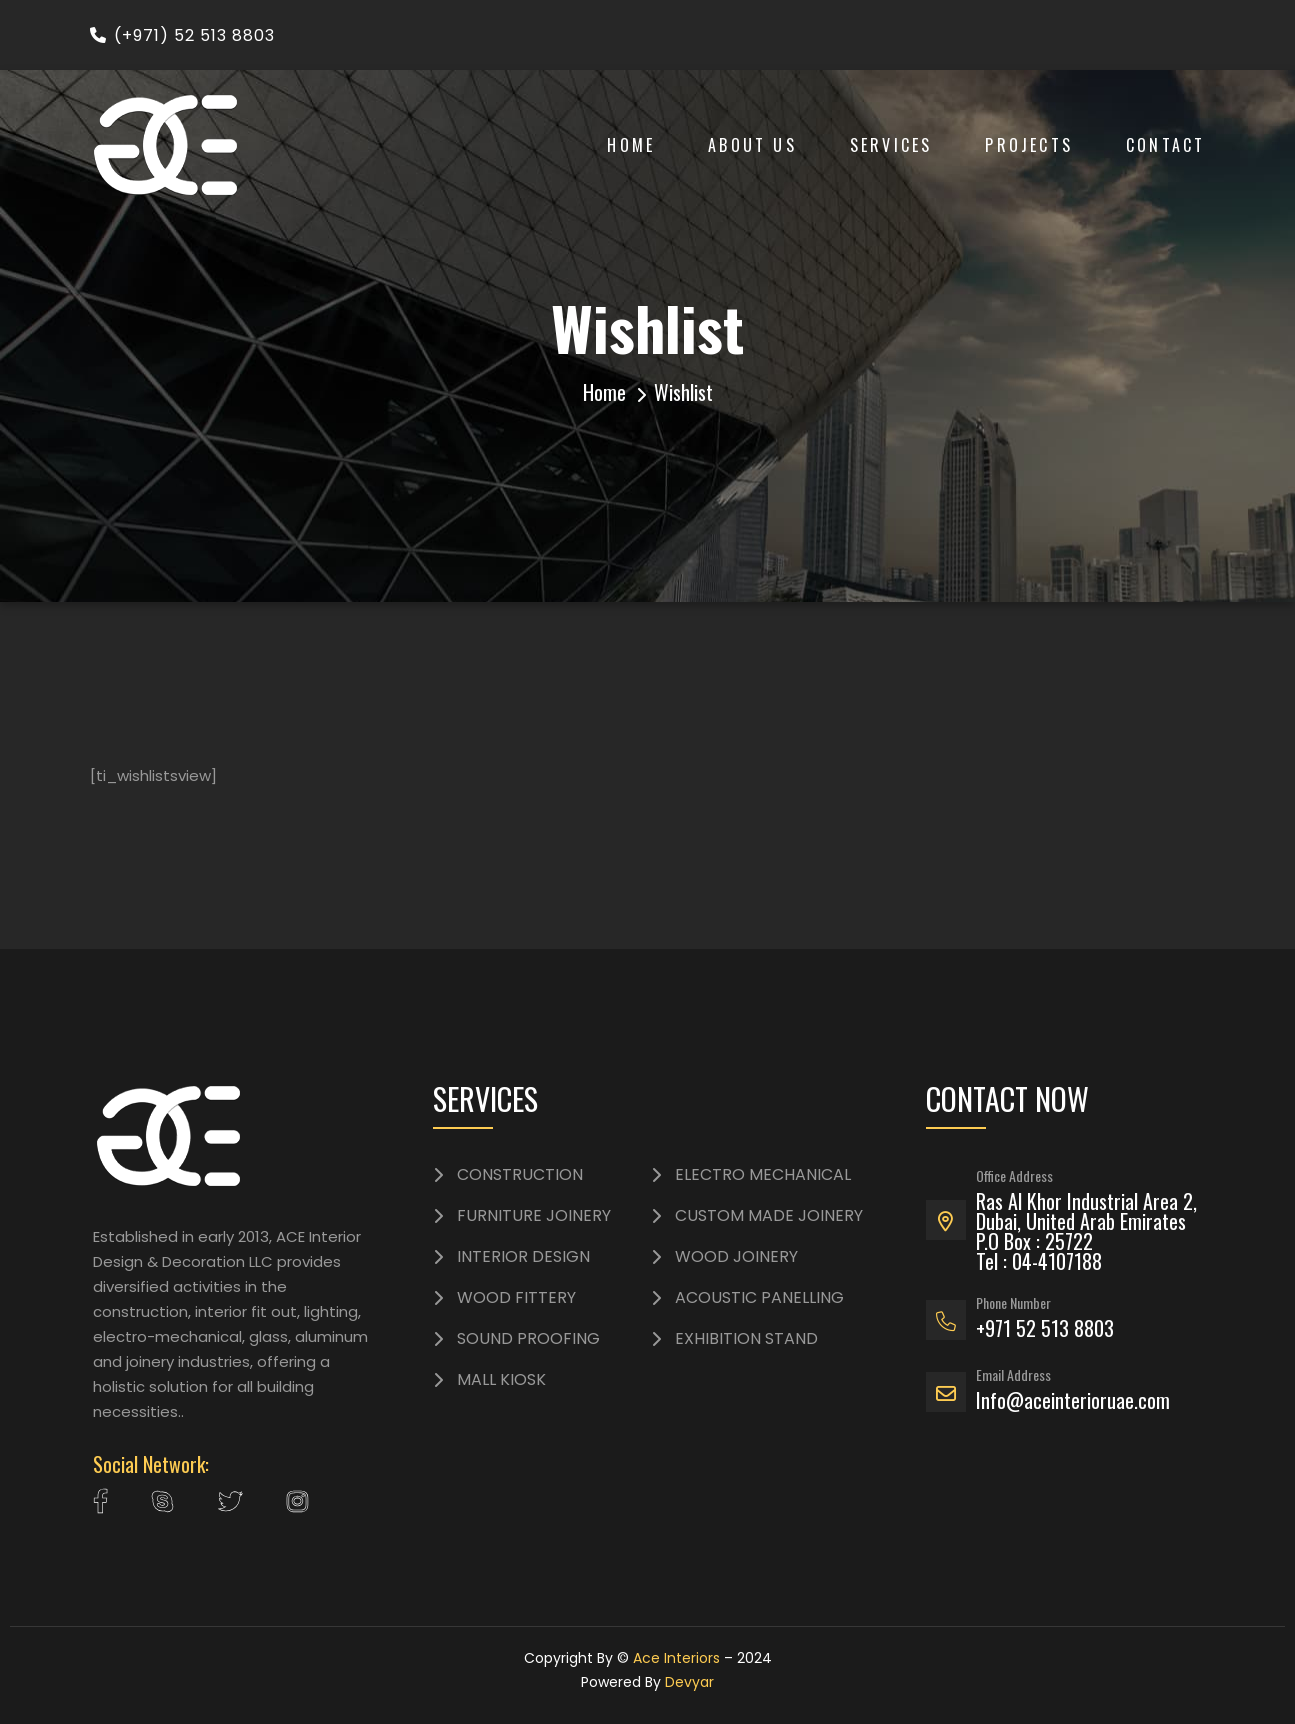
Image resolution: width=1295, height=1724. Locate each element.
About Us (752, 145)
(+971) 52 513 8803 (182, 35)
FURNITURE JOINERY (534, 1216)
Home (631, 145)
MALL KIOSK (501, 1380)
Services (891, 145)
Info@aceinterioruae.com (1073, 1400)
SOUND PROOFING (528, 1339)
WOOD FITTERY (516, 1298)
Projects (1029, 145)
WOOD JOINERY (736, 1257)
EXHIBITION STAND (746, 1339)
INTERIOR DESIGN (523, 1257)
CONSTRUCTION (520, 1175)
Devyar (689, 1682)
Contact (1165, 145)
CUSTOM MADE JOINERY (769, 1216)
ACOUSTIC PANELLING (759, 1298)
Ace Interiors (676, 1658)
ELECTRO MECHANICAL (763, 1175)
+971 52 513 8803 (1045, 1328)
